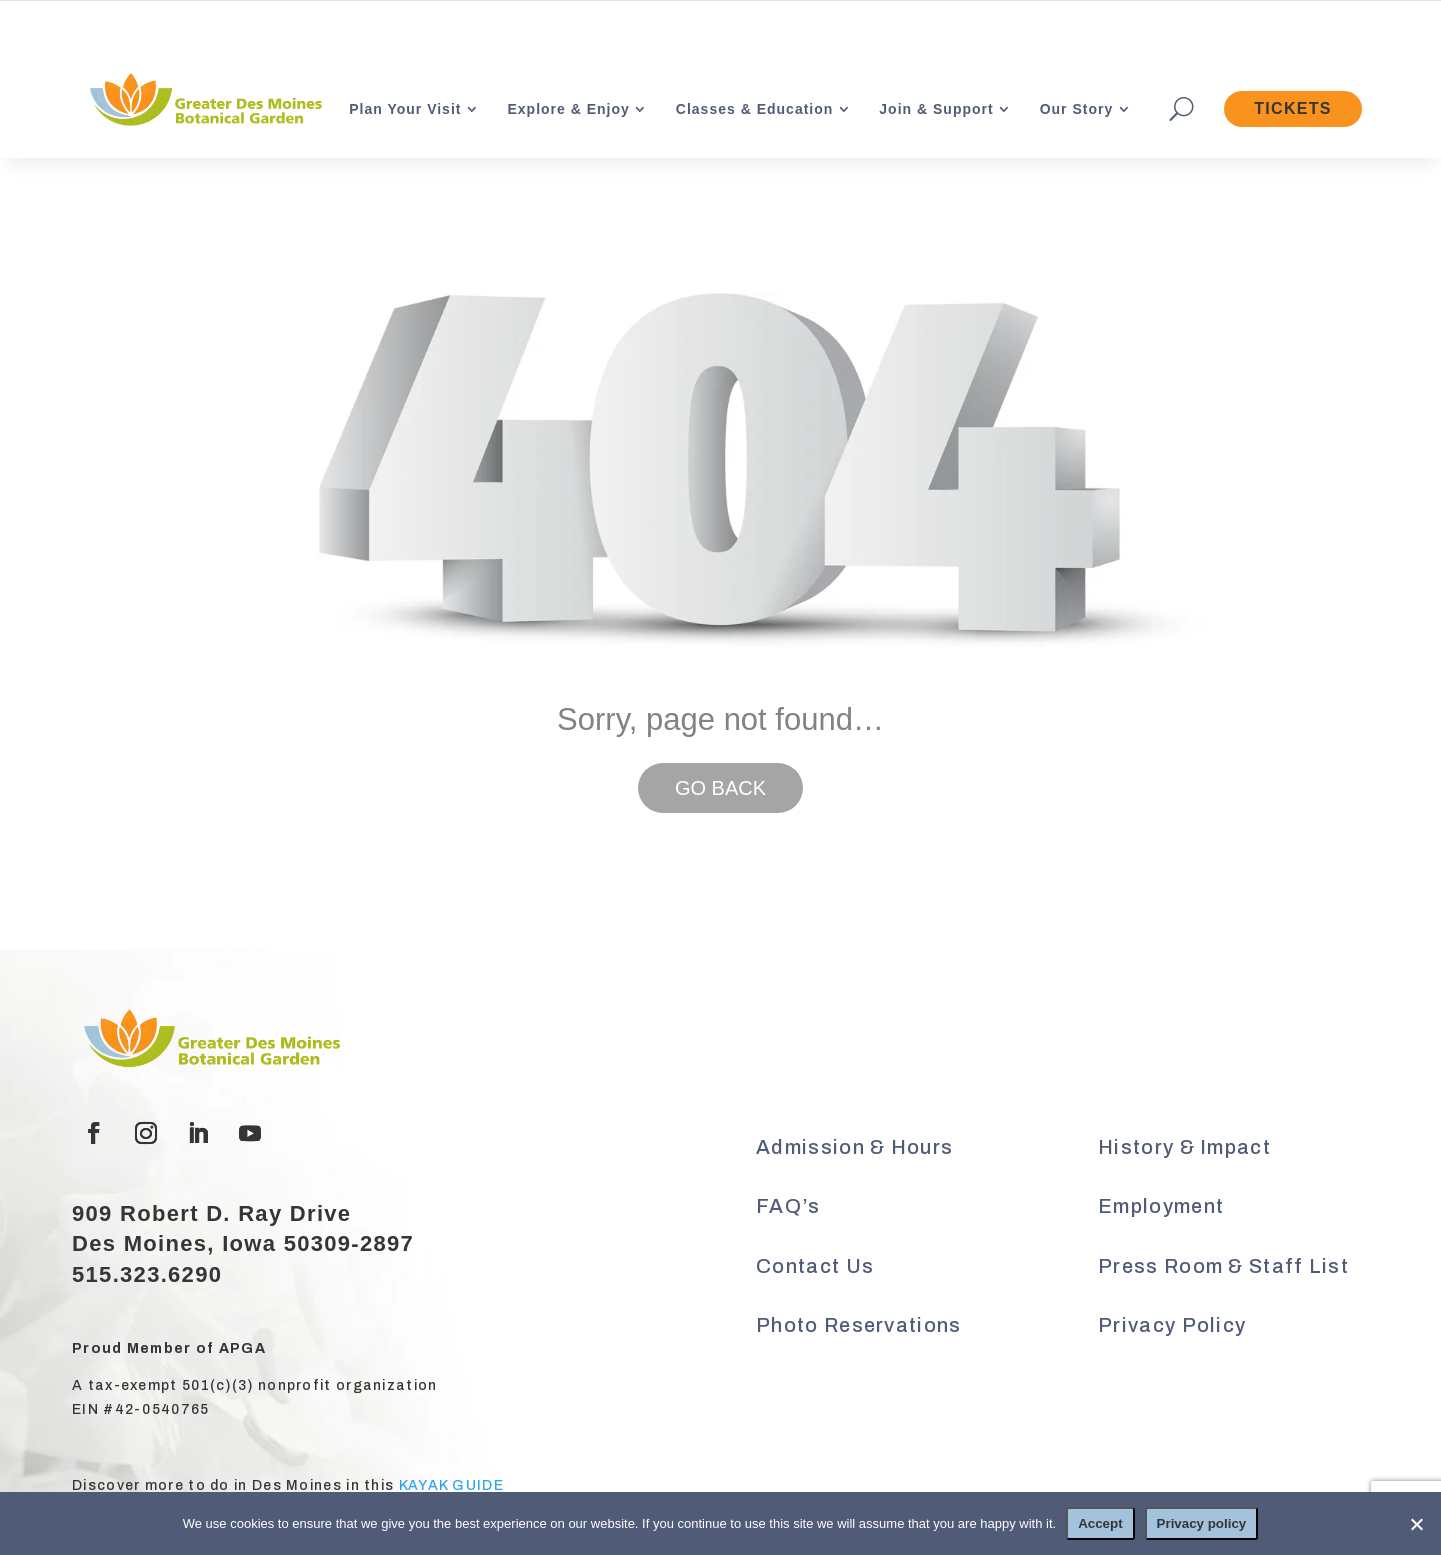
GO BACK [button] (720, 788)
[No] (1416, 1524)
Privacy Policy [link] (1172, 1325)
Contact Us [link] (815, 1266)
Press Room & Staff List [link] (1223, 1266)
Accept (1100, 1523)
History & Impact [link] (1184, 1147)
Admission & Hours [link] (854, 1147)
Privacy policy (1202, 1523)
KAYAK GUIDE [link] (451, 1485)
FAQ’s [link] (788, 1206)
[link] (204, 101)
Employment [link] (1161, 1206)
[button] (94, 1133)
